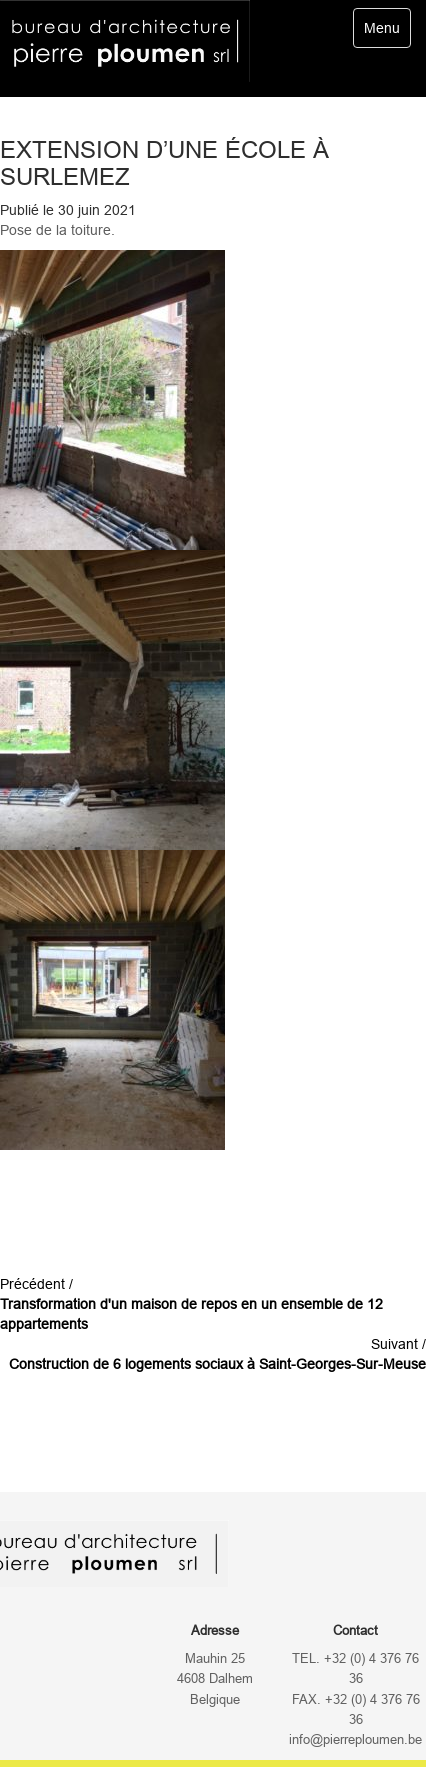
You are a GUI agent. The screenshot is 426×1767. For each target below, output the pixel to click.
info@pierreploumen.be (355, 1740)
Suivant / (217, 1354)
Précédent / (191, 1304)
